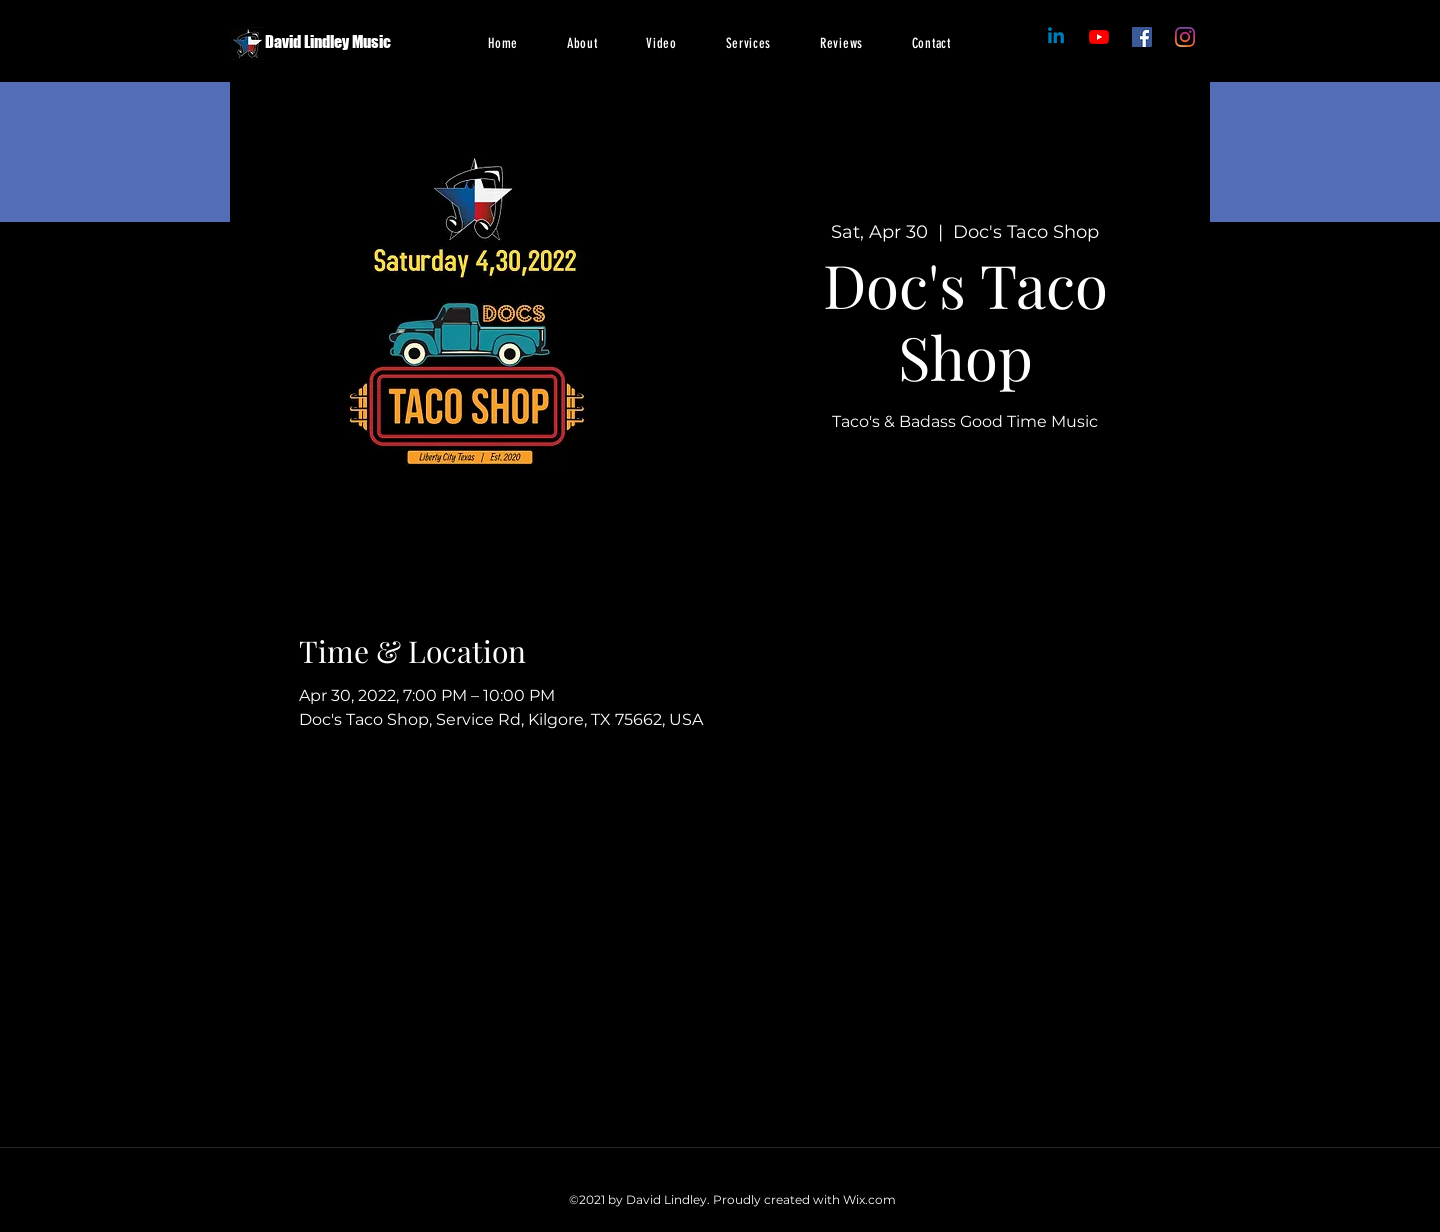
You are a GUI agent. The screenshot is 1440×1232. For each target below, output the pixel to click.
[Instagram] (1185, 37)
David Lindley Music (328, 41)
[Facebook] (1099, 37)
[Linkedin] (1056, 37)
